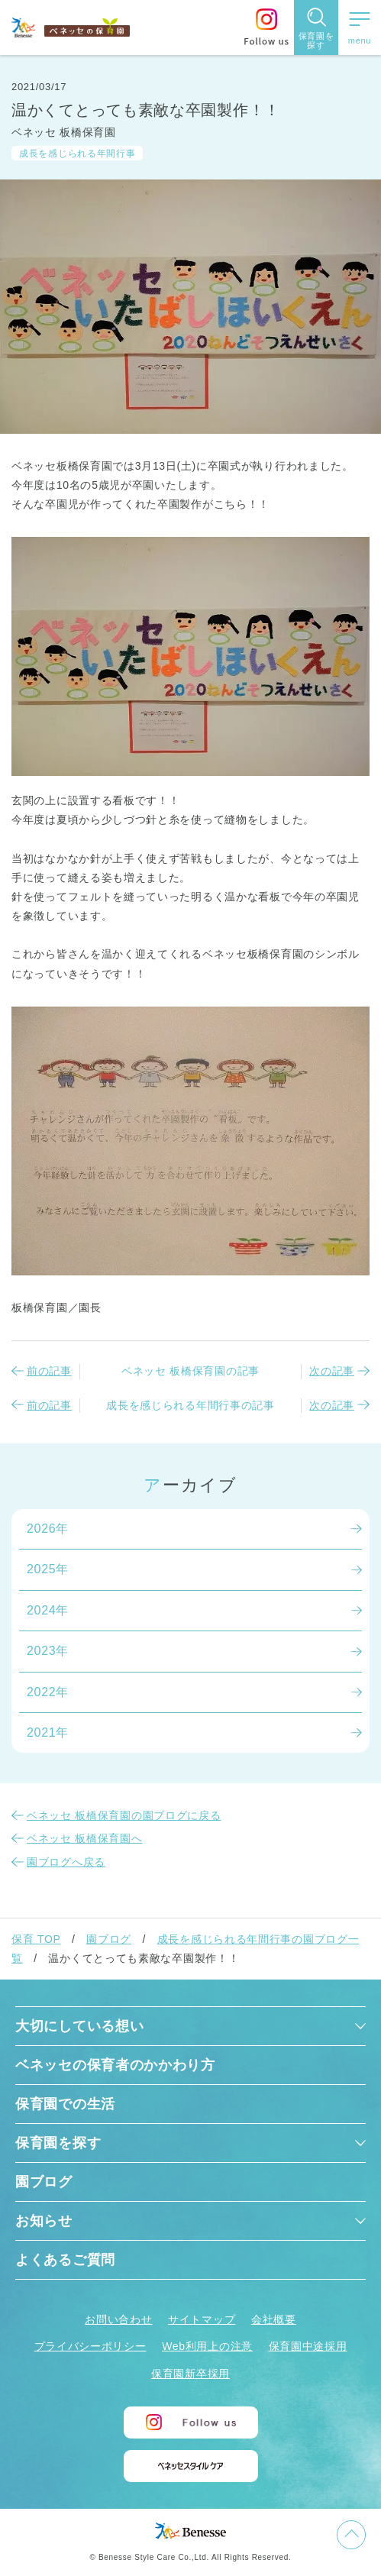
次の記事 (331, 1371)
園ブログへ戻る (66, 1862)
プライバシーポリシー (90, 2346)
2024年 (48, 1610)
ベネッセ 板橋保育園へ (85, 1838)
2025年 (48, 1569)
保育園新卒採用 (190, 2374)
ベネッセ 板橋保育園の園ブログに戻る (124, 1815)
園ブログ (108, 1939)
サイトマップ (201, 2319)
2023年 (48, 1650)
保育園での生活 (65, 2104)
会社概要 (273, 2319)
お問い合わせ (118, 2319)
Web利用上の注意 (207, 2346)
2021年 (48, 1732)
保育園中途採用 (308, 2346)
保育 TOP (35, 1939)
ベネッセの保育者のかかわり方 (115, 2065)
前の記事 (49, 1371)
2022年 (48, 1692)
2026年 (48, 1528)
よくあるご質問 (65, 2259)
